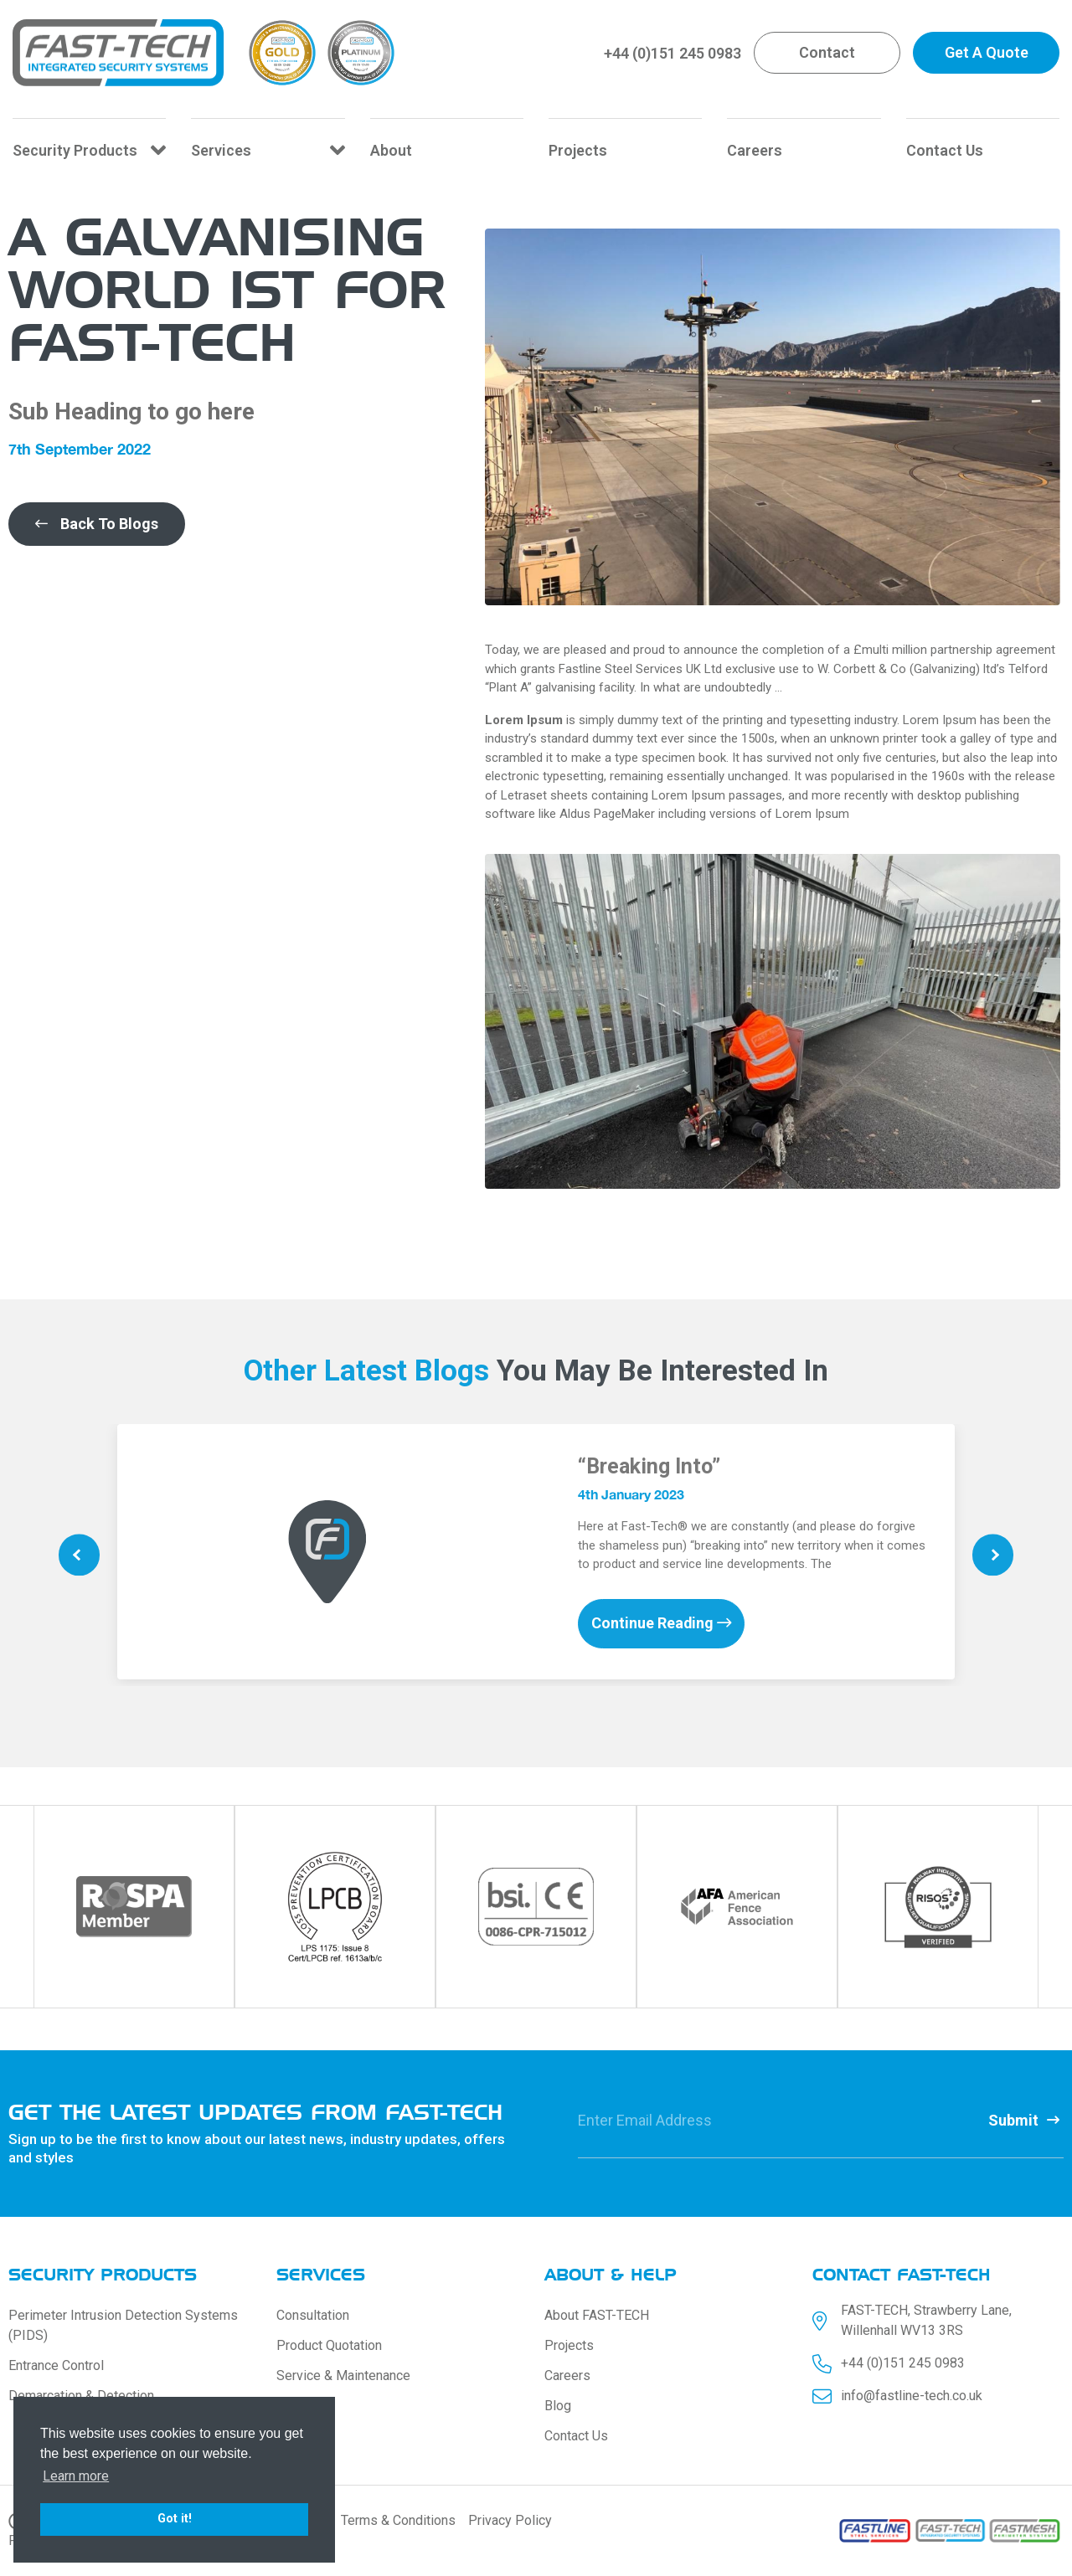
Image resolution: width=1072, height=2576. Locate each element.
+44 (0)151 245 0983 (672, 53)
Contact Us (576, 2436)
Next (992, 1555)
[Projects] (625, 146)
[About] (446, 146)
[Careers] (803, 146)
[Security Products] (89, 146)
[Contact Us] (982, 146)
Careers (567, 2375)
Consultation (312, 2315)
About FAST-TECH (596, 2315)
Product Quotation (329, 2345)
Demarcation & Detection (81, 2396)
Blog (557, 2406)
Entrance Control (56, 2365)
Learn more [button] (76, 2476)
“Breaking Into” (649, 1466)
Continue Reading (662, 1623)
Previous (79, 1555)
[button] (827, 53)
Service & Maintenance (343, 2375)
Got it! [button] (174, 2519)
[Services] (267, 146)
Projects (569, 2345)
